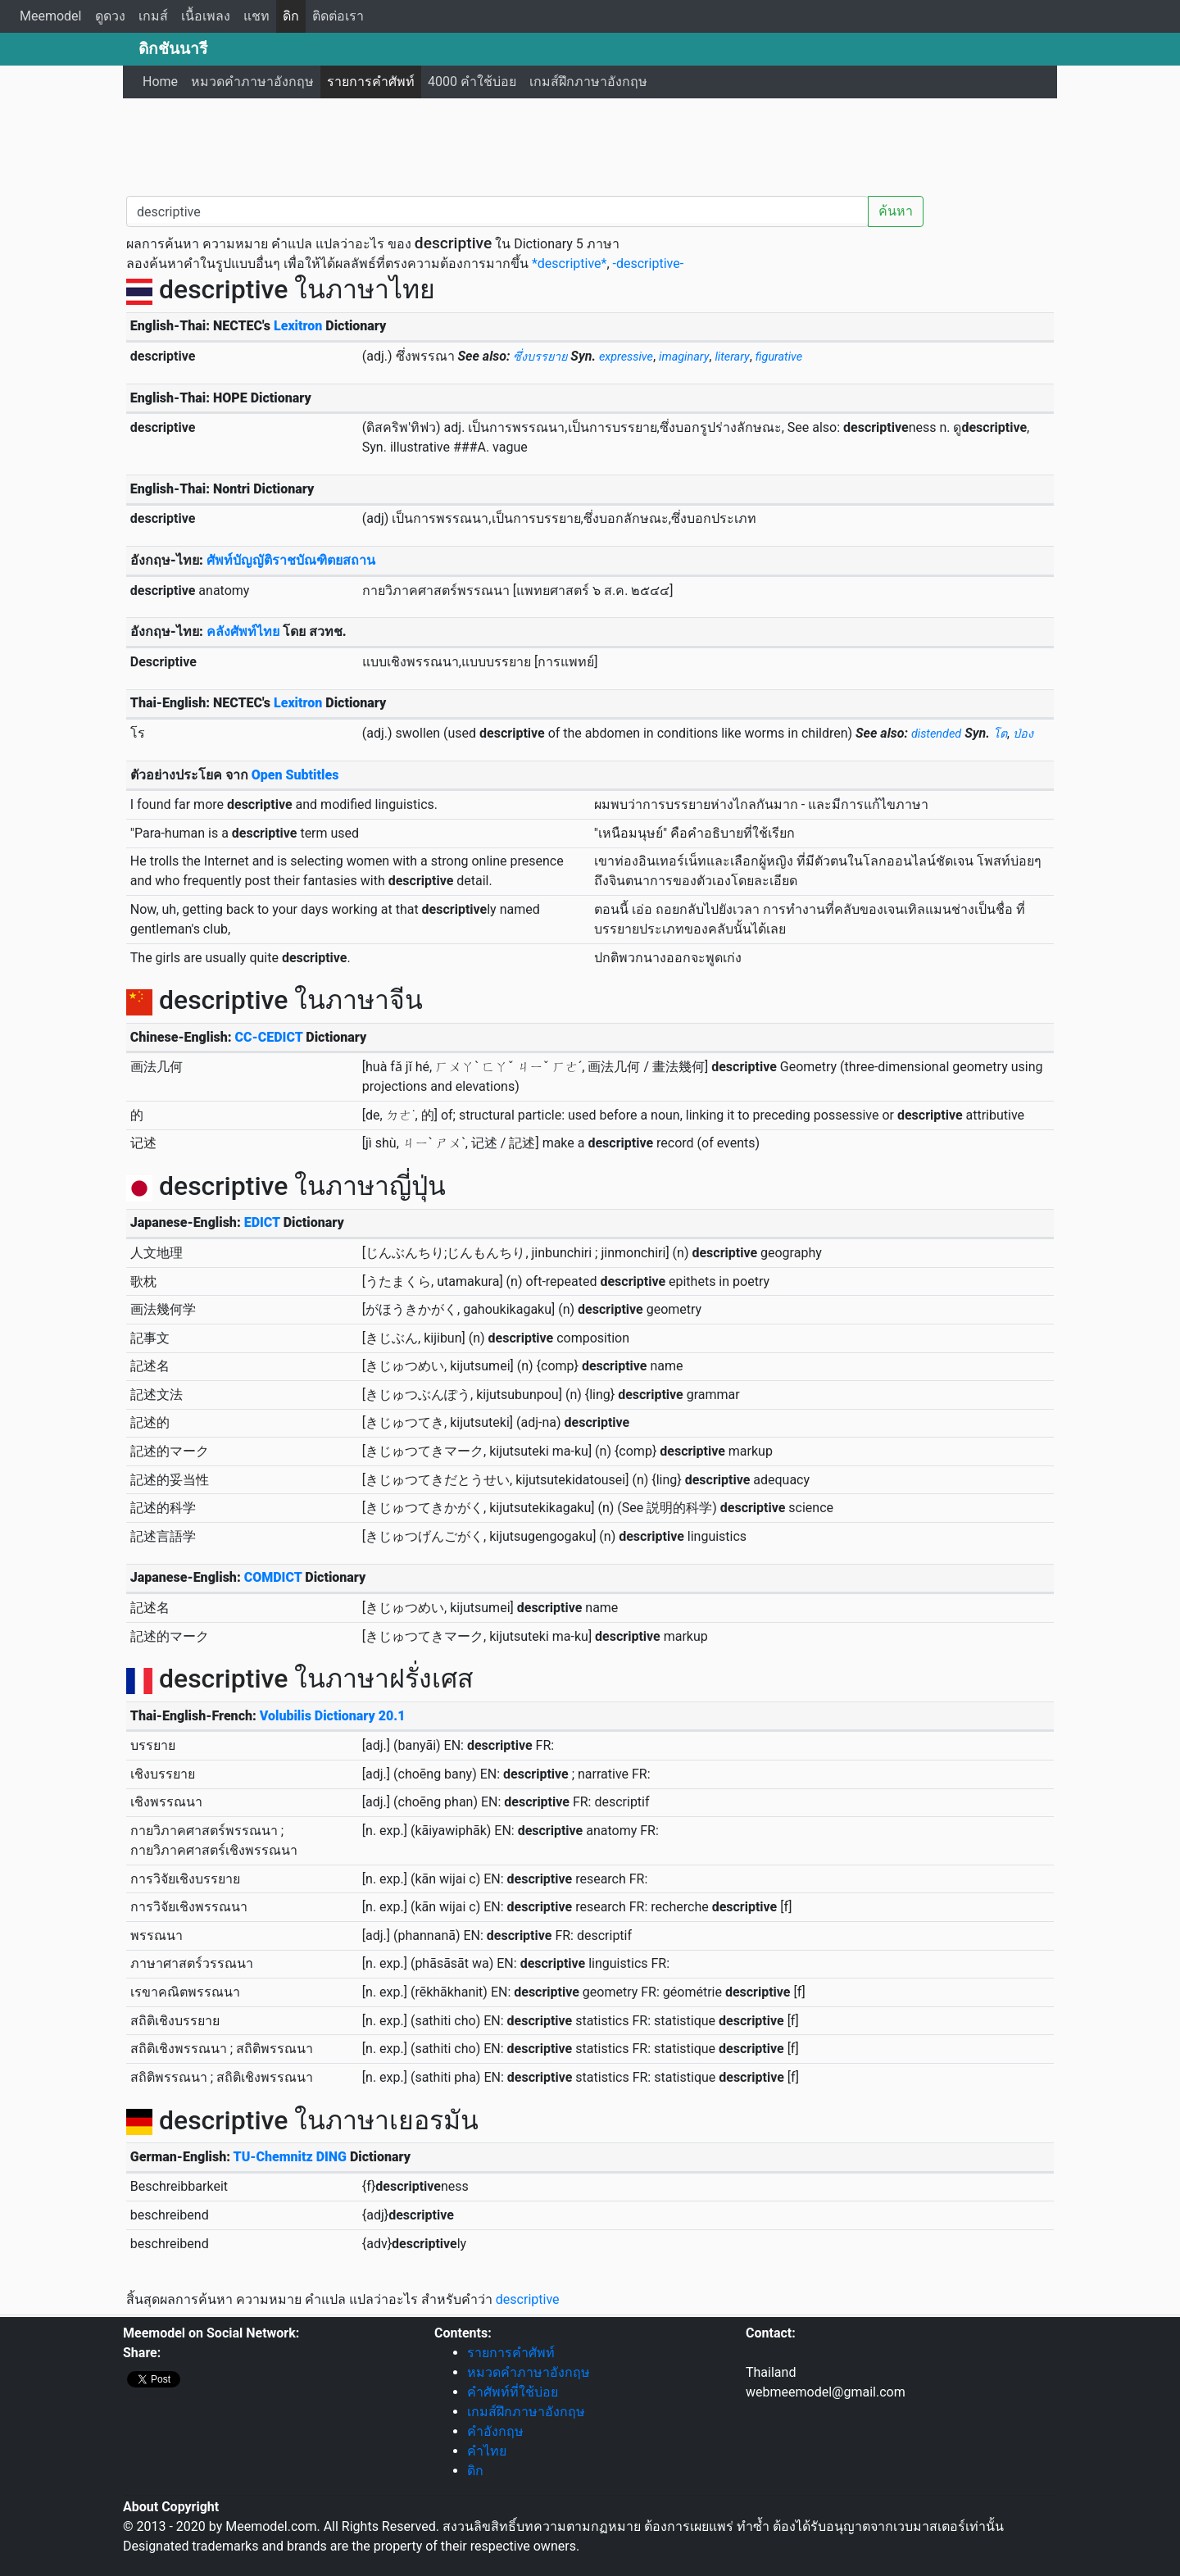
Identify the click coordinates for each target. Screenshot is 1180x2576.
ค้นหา (895, 211)
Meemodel (51, 16)
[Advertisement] (590, 143)
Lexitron (298, 326)
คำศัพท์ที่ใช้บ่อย (512, 2392)
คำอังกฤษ (495, 2431)
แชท (256, 16)
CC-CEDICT (269, 1037)
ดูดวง (110, 16)
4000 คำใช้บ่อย (472, 81)
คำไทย (486, 2451)
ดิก (291, 16)
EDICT (262, 1222)
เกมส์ (153, 16)
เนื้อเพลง (205, 16)
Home (160, 81)
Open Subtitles (295, 775)
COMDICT (273, 1577)
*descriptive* (569, 263)
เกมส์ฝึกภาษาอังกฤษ (588, 81)
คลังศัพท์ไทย (242, 631)
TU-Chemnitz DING (290, 2157)
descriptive (528, 2299)
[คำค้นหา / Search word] (497, 211)
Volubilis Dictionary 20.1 (333, 1716)
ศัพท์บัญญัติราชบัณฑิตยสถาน (290, 560)
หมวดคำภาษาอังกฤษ (252, 81)
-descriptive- (648, 263)
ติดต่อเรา (338, 16)
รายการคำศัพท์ (371, 81)
